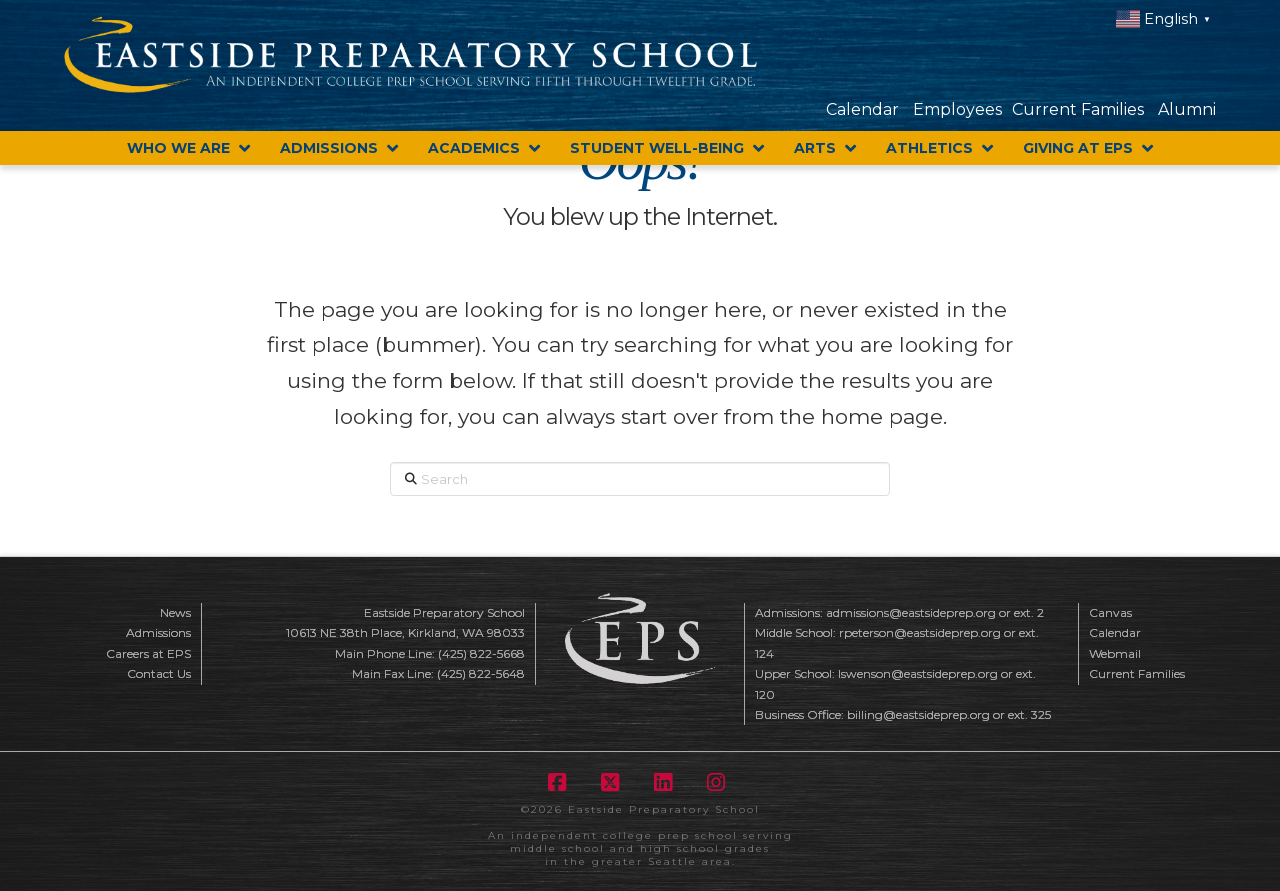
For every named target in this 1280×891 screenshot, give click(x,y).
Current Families (1078, 109)
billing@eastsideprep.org (918, 714)
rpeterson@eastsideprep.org (920, 632)
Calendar (862, 109)
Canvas (1110, 612)
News (175, 612)
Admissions (158, 632)
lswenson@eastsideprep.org (918, 673)
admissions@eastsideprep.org (911, 612)
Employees (957, 109)
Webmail (1115, 653)
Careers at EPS (148, 653)
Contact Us (159, 673)
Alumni (1187, 109)
